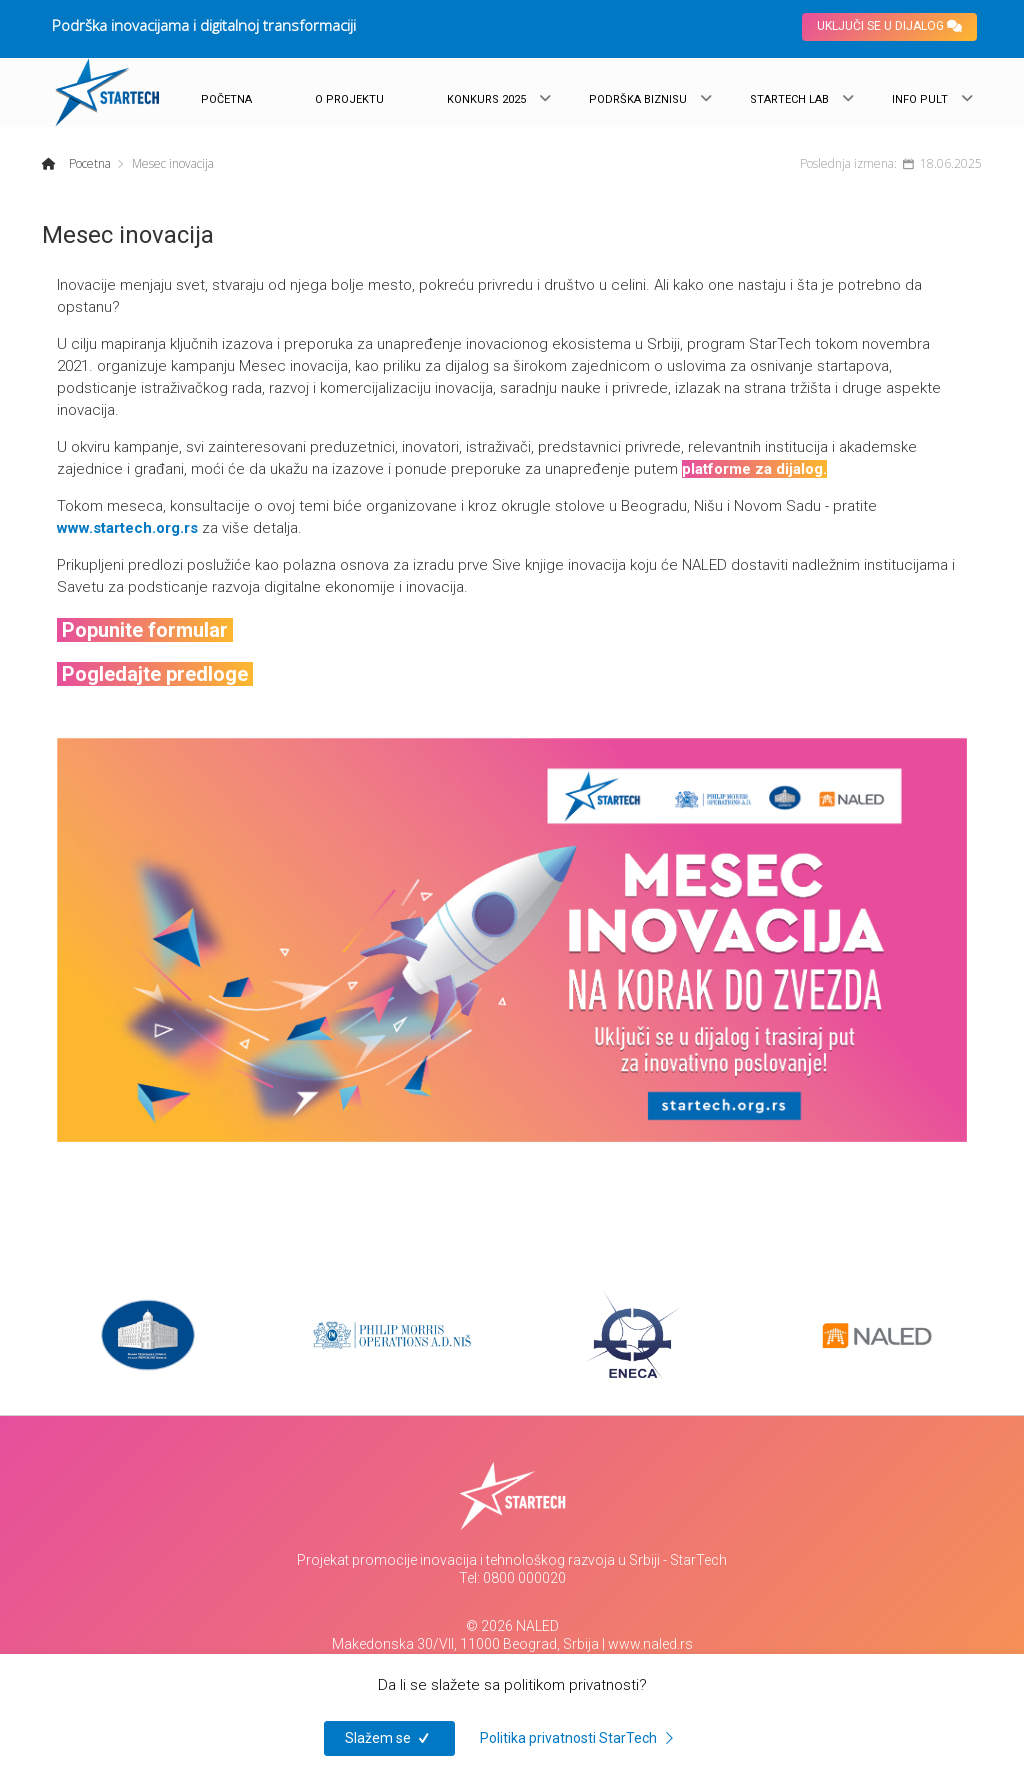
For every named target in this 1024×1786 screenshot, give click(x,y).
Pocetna (88, 163)
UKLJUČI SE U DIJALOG (889, 26)
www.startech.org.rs (127, 528)
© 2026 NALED (512, 1626)
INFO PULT (920, 99)
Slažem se (389, 1738)
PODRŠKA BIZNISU (638, 99)
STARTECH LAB (789, 99)
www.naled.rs (650, 1644)
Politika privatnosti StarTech (580, 1738)
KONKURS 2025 (486, 99)
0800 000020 (524, 1578)
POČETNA (226, 99)
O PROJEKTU (349, 99)
